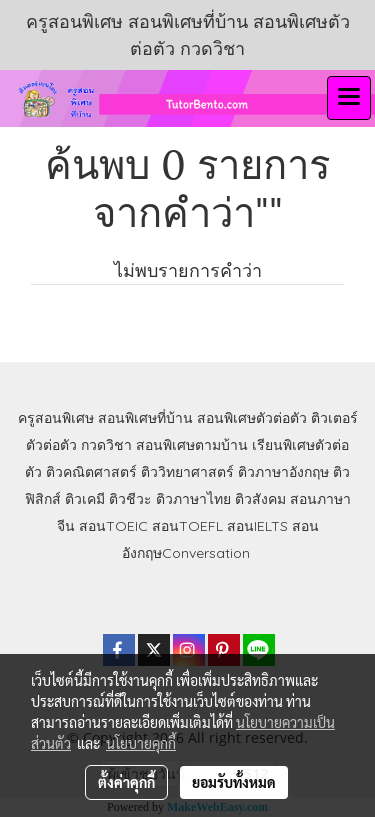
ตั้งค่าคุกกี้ (126, 782)
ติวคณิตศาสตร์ (91, 472)
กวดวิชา (106, 445)
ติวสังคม (260, 499)
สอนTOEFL (187, 526)
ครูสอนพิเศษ (56, 418)
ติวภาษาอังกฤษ (283, 472)
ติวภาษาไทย (193, 499)
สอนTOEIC (113, 526)
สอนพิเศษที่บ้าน (145, 418)
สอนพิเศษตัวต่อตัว (252, 418)
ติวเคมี (85, 499)
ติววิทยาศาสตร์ (187, 472)
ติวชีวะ (130, 499)
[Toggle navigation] (349, 98)
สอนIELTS (257, 526)
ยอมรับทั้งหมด (234, 782)
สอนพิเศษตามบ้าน (192, 445)
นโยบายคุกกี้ (141, 743)
